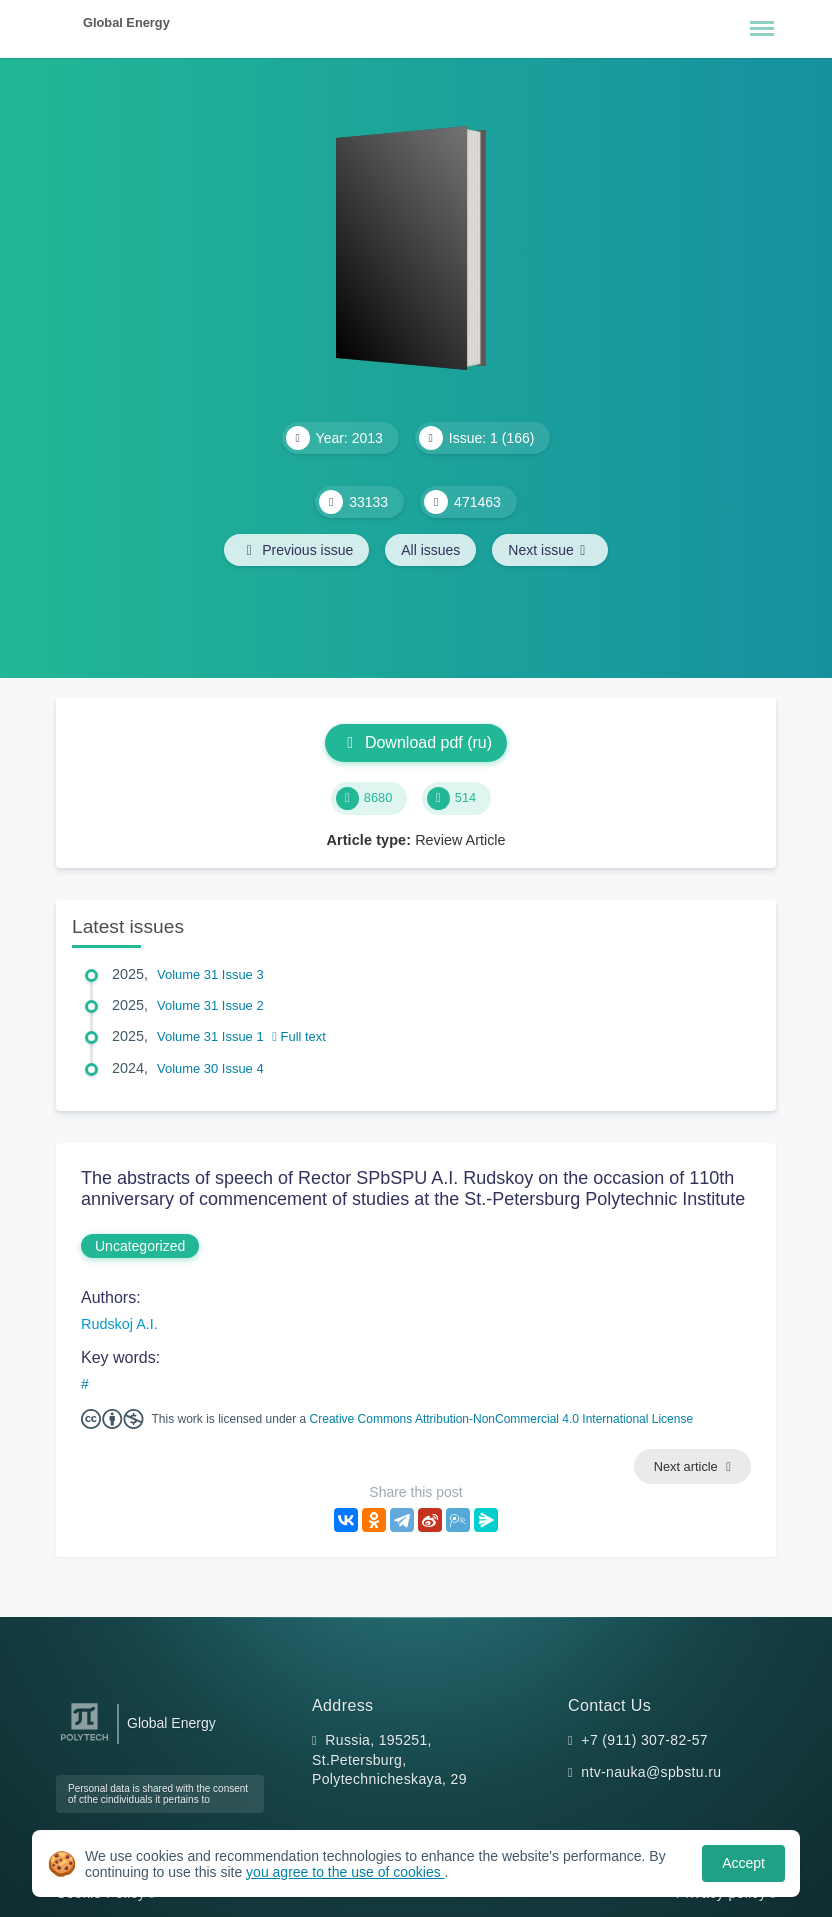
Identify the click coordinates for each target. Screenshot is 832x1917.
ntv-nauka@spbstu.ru (651, 1772)
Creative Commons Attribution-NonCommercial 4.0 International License (502, 1419)
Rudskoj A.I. (119, 1324)
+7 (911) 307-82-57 (644, 1740)
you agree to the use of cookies (345, 1872)
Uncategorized (140, 1246)
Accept (743, 1863)
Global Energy (126, 22)
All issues (430, 550)
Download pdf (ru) (416, 742)
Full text (299, 1036)
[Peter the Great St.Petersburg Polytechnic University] (84, 1741)
